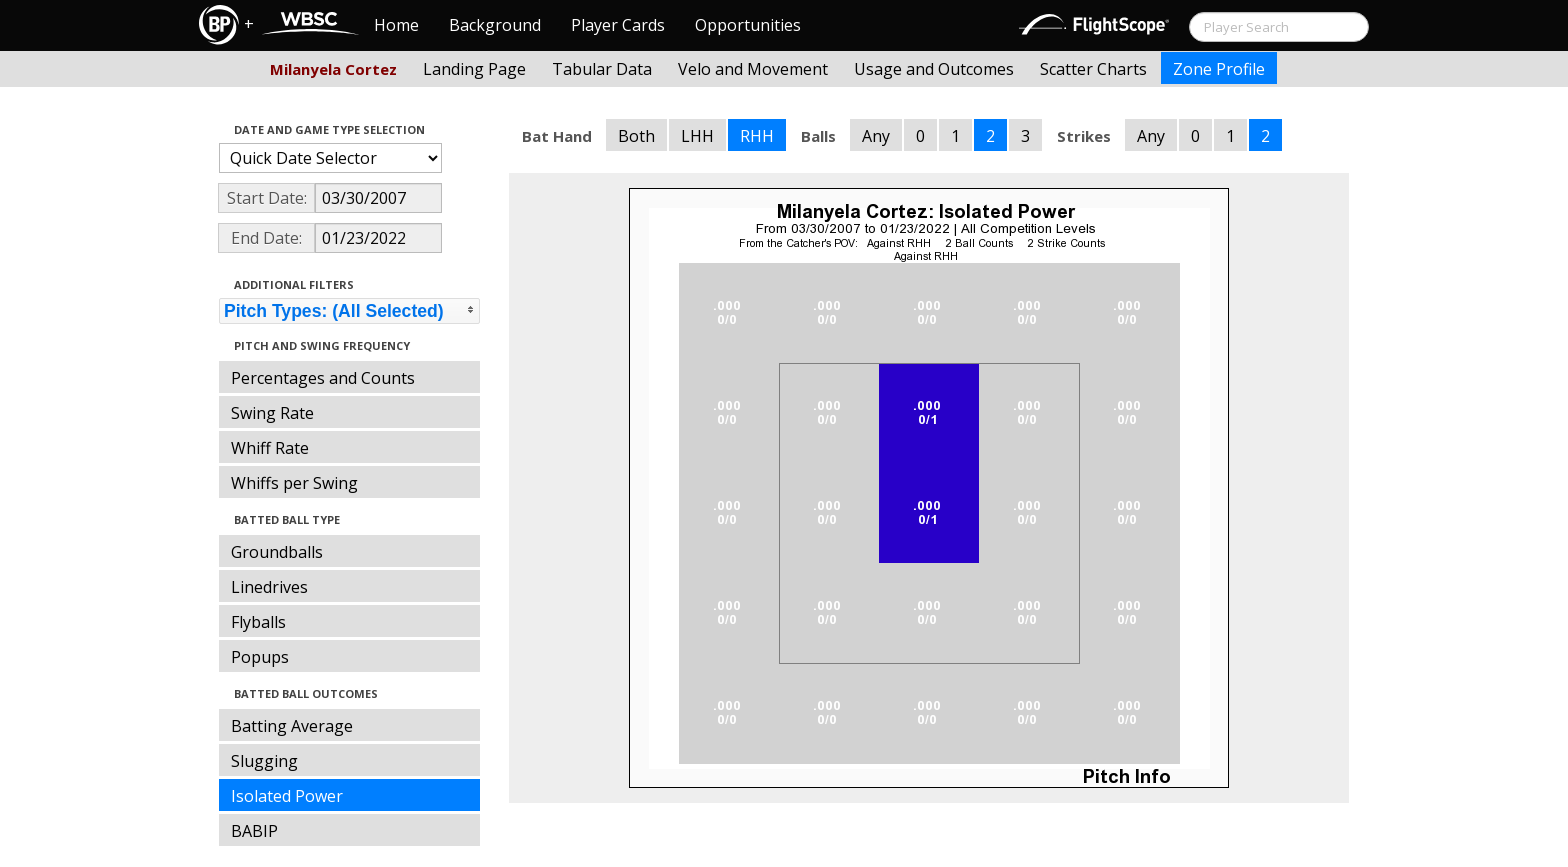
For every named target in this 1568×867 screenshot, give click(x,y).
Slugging (264, 761)
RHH (757, 136)
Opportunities (748, 25)
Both (636, 136)
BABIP (254, 831)
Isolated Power (287, 796)
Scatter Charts (1093, 69)
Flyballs (258, 622)
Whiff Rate (270, 448)
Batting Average (292, 726)
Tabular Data (602, 69)
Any (876, 136)
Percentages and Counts (323, 378)
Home (396, 25)
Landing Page (474, 69)
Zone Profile (1219, 69)
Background (495, 25)
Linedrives (269, 587)
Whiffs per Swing (294, 483)
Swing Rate (272, 413)
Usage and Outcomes (934, 69)
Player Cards (618, 25)
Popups (260, 657)
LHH (697, 136)
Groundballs (277, 552)
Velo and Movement (753, 69)
